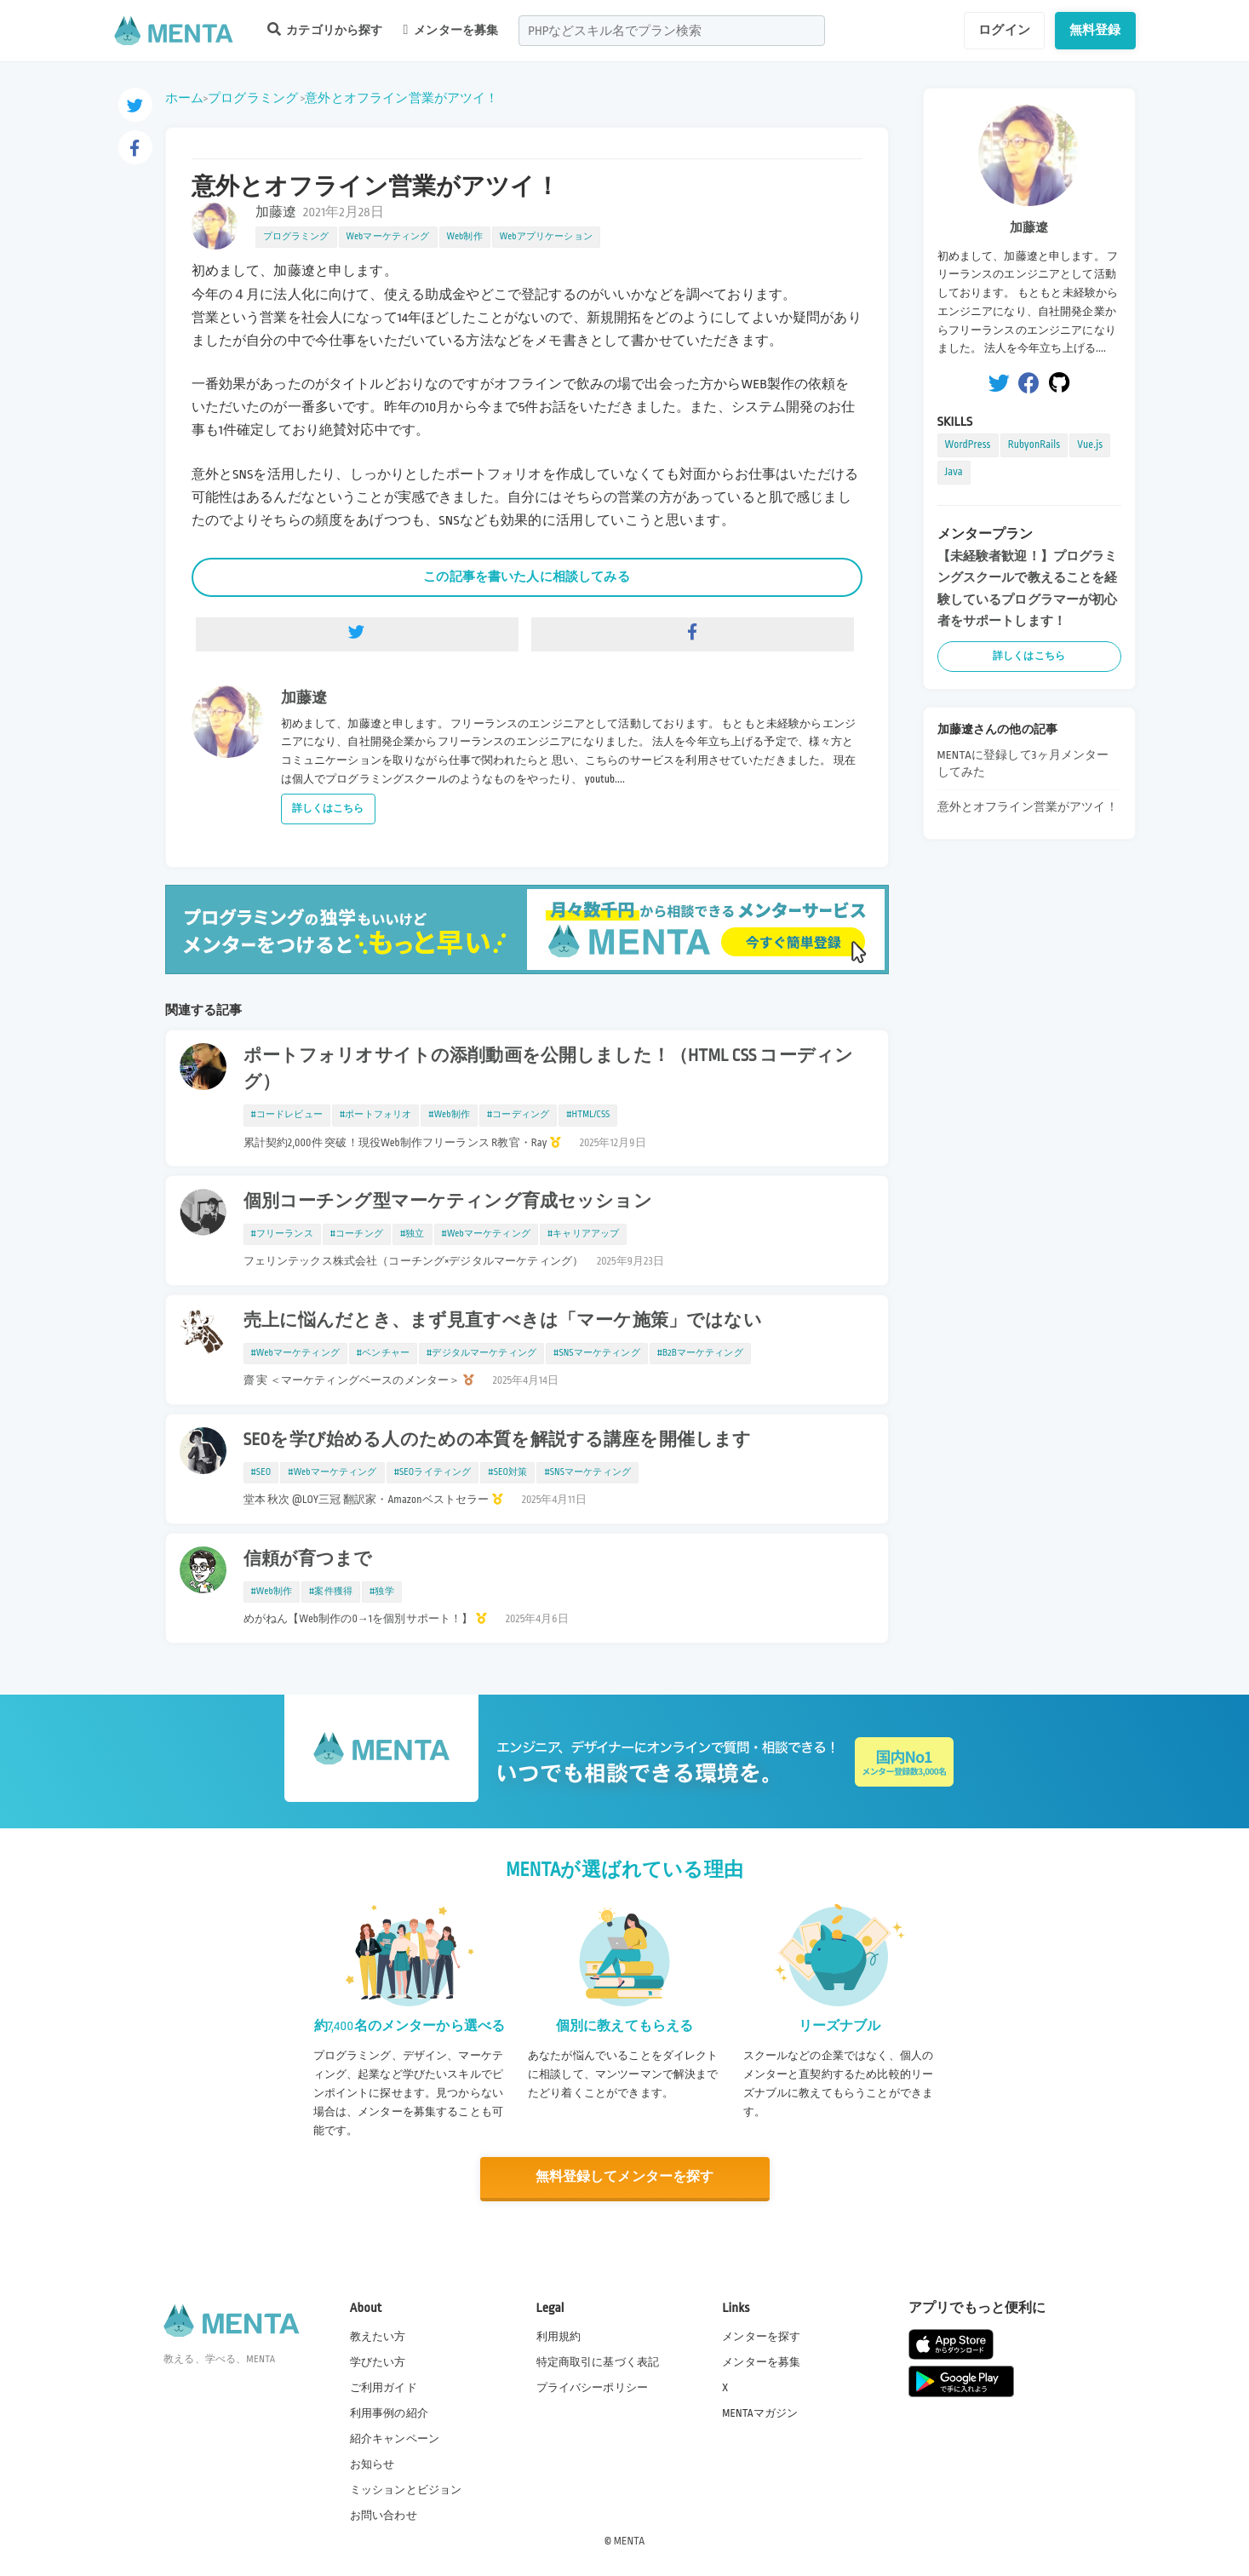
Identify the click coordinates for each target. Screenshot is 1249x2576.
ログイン (1004, 30)
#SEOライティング (433, 1472)
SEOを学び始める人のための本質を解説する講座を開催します (497, 1440)
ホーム (184, 98)
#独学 (382, 1591)
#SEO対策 (507, 1472)
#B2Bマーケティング (700, 1353)
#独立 (412, 1234)
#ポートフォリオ (375, 1115)
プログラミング (253, 98)
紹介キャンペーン (394, 2439)
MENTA (629, 2541)
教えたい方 (378, 2336)
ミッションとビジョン (406, 2490)
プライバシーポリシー (592, 2387)
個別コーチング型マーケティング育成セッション (447, 1201)
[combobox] (672, 30)
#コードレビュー (287, 1115)
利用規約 (559, 2336)
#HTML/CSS (588, 1115)
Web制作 (465, 237)
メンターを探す (761, 2336)
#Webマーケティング (486, 1234)
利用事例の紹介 (389, 2412)
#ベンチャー (383, 1353)
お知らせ (372, 2464)
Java (954, 472)
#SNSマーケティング (596, 1353)
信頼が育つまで (308, 1559)
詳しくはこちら (328, 808)
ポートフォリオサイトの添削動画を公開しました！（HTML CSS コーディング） (548, 1069)
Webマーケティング (388, 237)
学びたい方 (378, 2361)
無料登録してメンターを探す (625, 2178)
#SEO (261, 1472)
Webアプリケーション (546, 237)
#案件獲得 (330, 1591)
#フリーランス (282, 1234)
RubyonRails (1034, 444)
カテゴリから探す (325, 29)
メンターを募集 (451, 30)
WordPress (968, 444)
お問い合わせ (383, 2515)
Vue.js (1090, 444)
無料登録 (1095, 30)
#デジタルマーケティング (481, 1353)
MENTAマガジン (760, 2412)
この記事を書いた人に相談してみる (526, 576)
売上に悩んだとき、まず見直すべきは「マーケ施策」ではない (502, 1320)
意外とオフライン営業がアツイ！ (401, 98)
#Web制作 (449, 1115)
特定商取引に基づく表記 (598, 2361)
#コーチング (356, 1234)
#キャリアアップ (583, 1234)
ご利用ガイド (383, 2387)
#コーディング (518, 1115)
